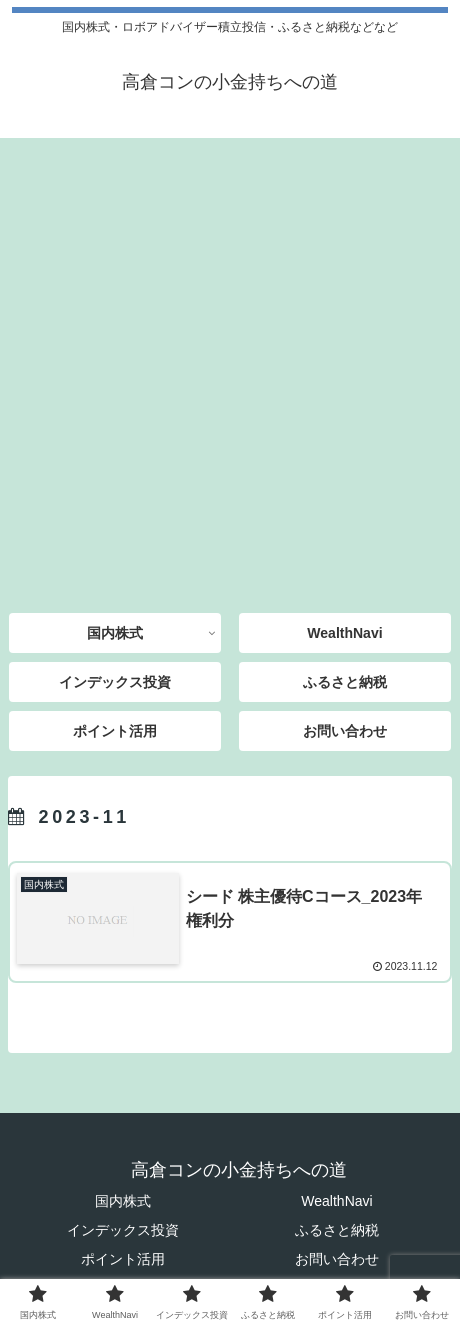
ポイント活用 (123, 1259)
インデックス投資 (123, 1230)
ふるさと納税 (337, 1230)
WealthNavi (336, 1201)
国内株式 (123, 1201)
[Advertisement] (230, 368)
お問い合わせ (337, 1259)
